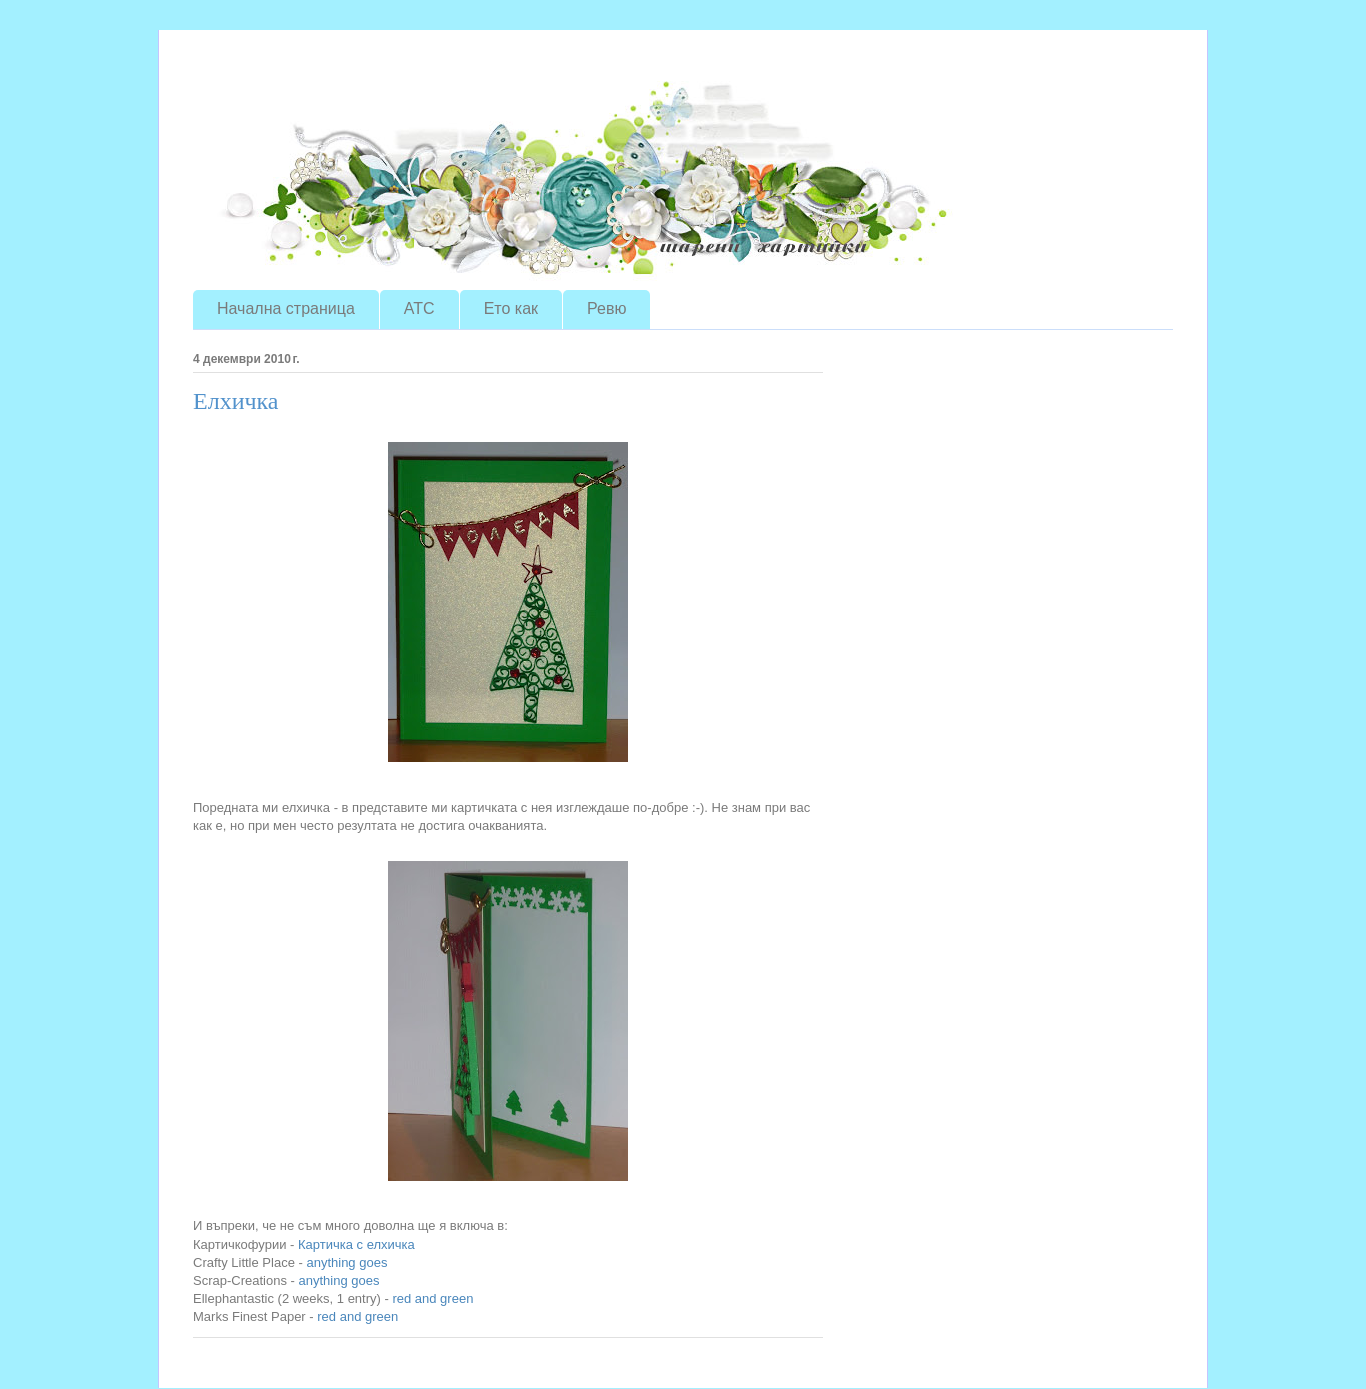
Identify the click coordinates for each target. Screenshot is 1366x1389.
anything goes (346, 1262)
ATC (419, 308)
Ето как (511, 308)
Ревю (606, 308)
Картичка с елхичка (356, 1244)
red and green (432, 1298)
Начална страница (286, 308)
